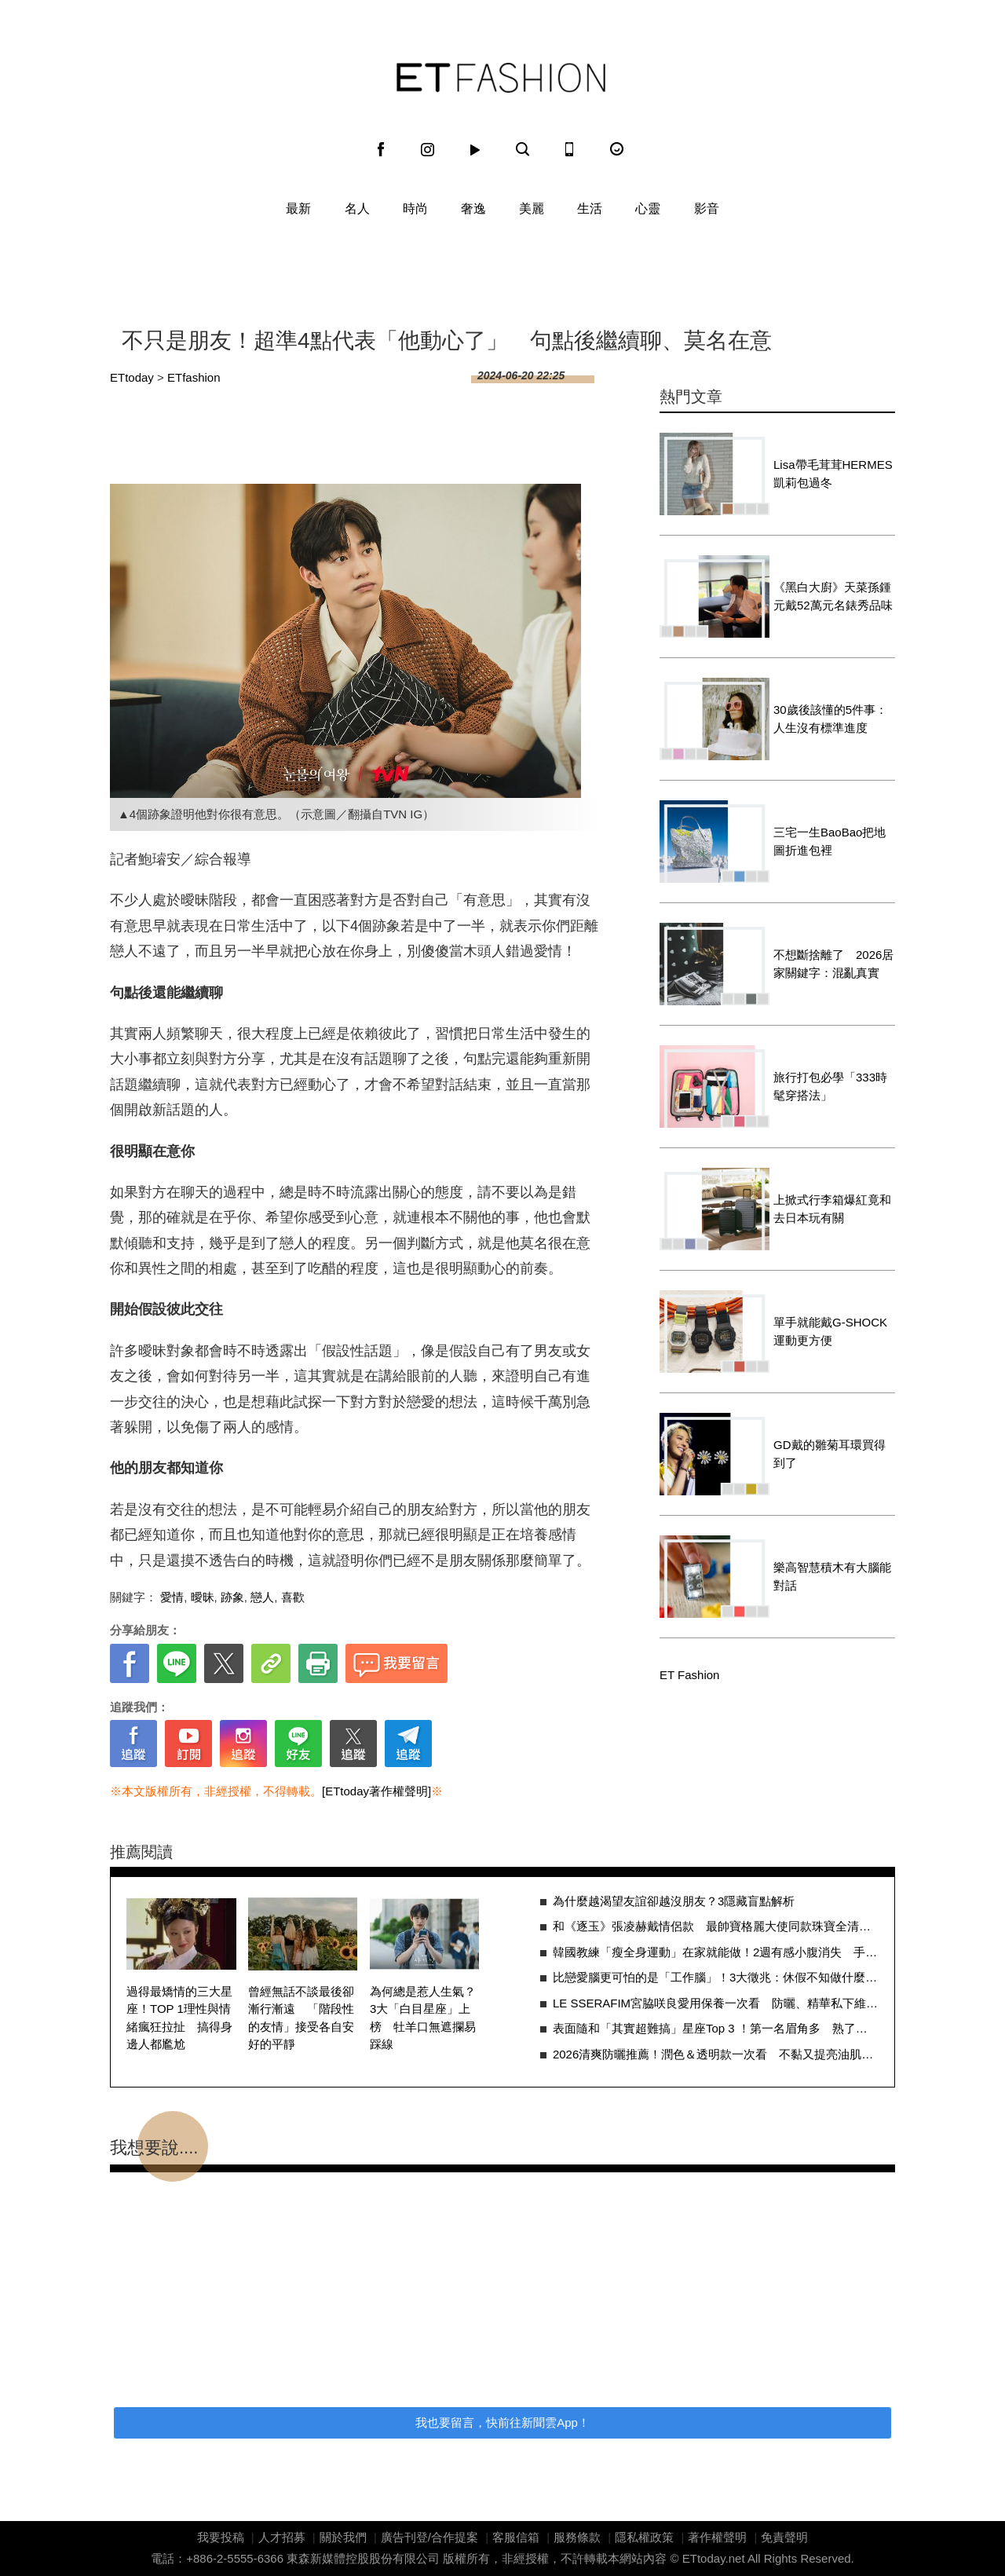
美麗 (531, 208)
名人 (357, 208)
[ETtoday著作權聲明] (376, 1791)
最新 (298, 208)
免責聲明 (784, 2537)
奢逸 (473, 208)
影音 (706, 208)
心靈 (647, 208)
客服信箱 (515, 2537)
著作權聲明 (717, 2537)
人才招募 (281, 2537)
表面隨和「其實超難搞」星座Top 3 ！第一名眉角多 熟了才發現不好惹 (716, 2028)
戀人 (262, 1597)
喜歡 (293, 1597)
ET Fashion (501, 78)
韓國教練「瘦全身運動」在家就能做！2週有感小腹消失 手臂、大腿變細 (716, 1952)
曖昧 (202, 1597)
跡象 (232, 1597)
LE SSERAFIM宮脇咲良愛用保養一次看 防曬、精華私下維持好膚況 (716, 2003)
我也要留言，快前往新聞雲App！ (502, 2422)
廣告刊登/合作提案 (429, 2537)
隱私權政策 (644, 2537)
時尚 (415, 208)
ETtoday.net (713, 2558)
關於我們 (343, 2537)
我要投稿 (220, 2537)
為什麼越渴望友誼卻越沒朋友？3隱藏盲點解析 (674, 1901)
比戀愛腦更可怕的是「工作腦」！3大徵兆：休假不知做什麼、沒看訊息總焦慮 (716, 1977)
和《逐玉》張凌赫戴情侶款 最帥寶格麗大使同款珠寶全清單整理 (716, 1926)
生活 (589, 208)
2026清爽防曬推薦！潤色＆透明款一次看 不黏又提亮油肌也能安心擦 (716, 2054)
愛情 (172, 1597)
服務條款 (577, 2537)
